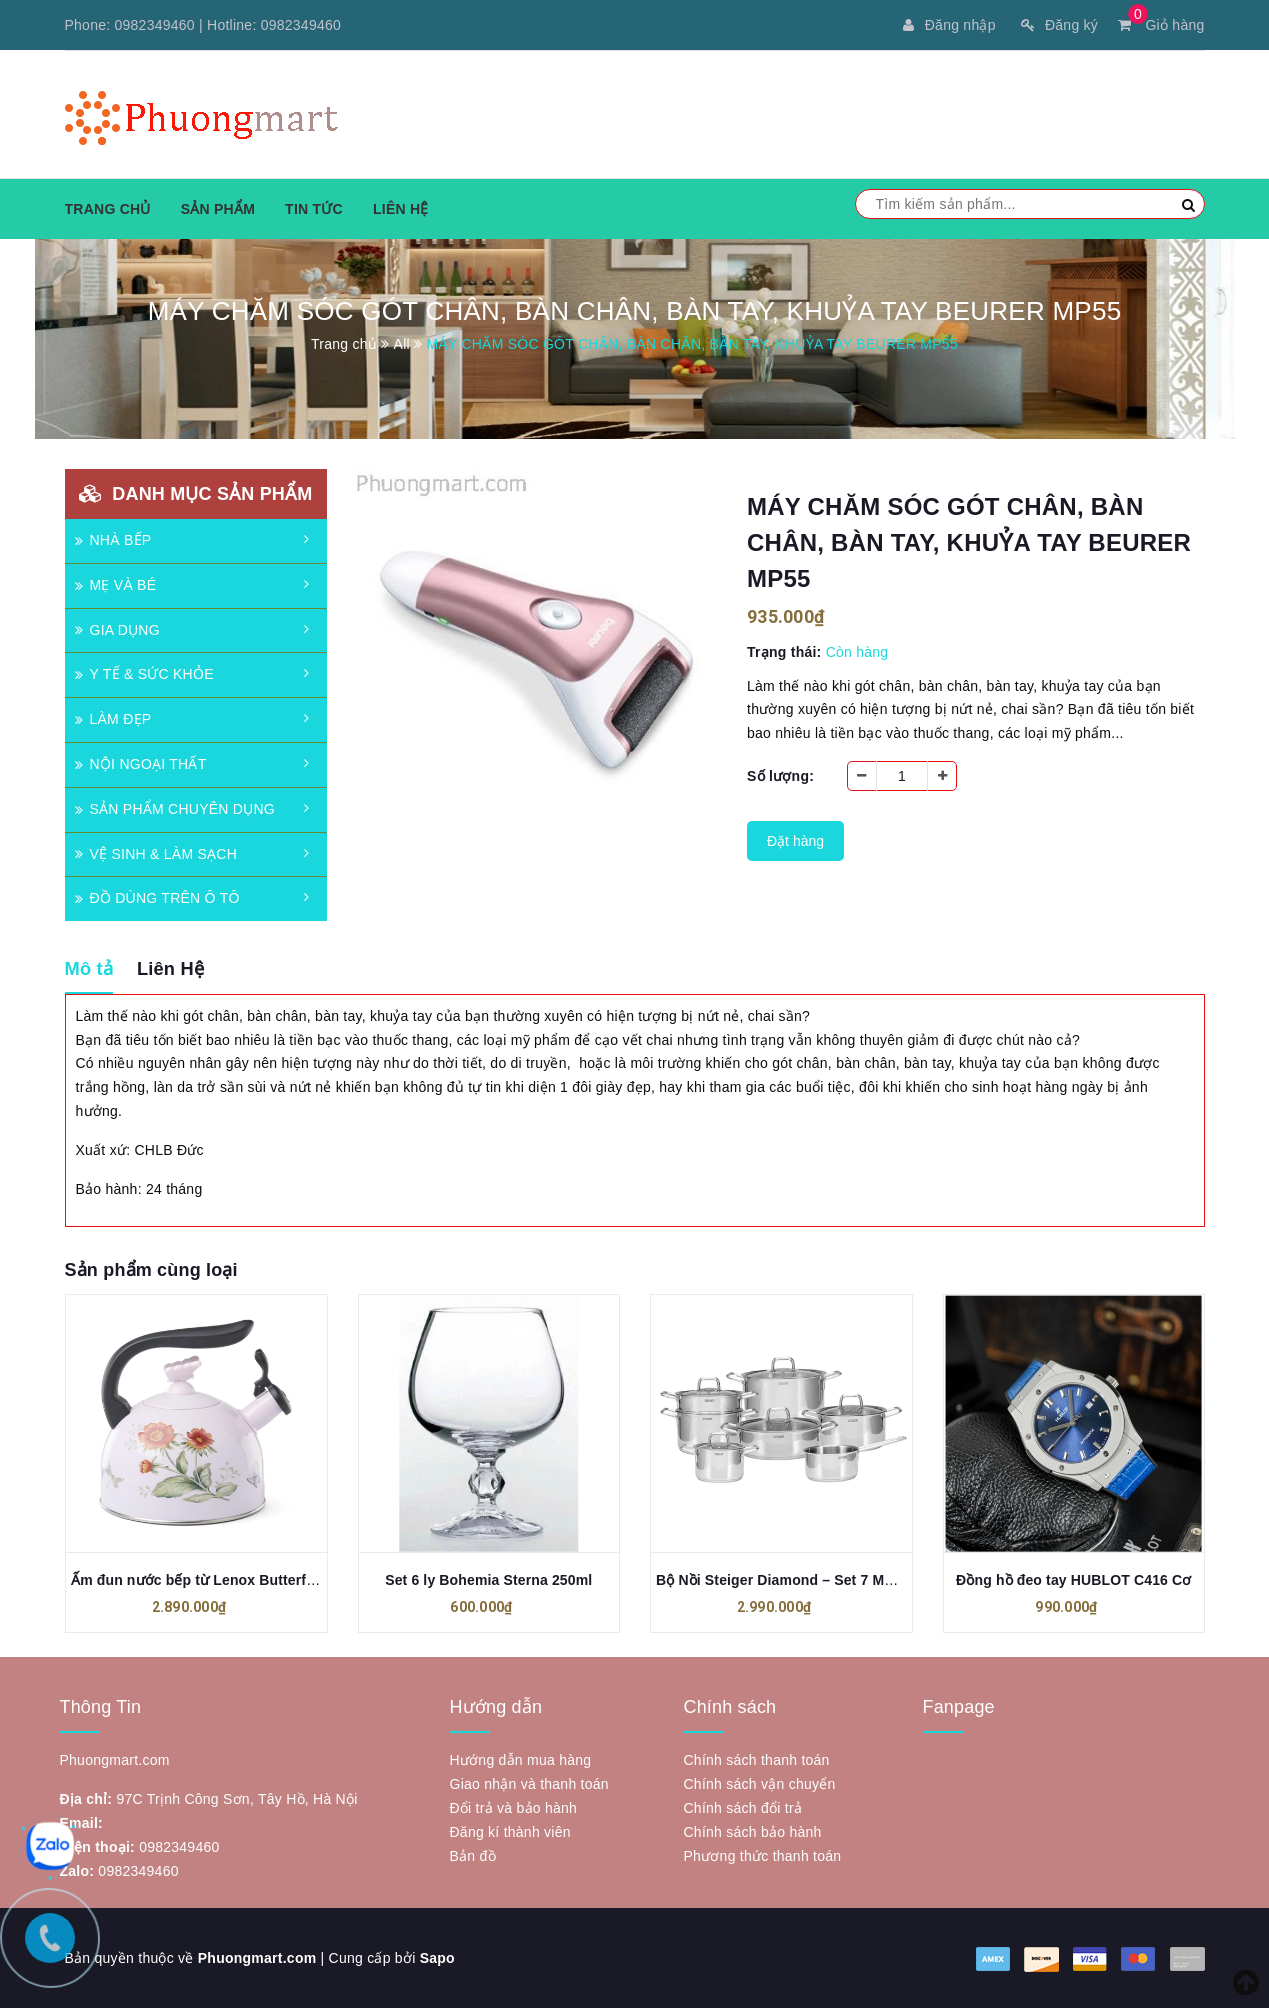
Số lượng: (780, 776)
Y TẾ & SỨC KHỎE (144, 674)
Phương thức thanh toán (763, 1856)
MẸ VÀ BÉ (116, 585)
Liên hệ (401, 209)
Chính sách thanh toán (757, 1760)
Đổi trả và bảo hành (514, 1808)
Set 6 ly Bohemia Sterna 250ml (488, 1580)
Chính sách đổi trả (743, 1808)
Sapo (437, 1958)
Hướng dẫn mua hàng (521, 1760)
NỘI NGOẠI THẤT (141, 764)
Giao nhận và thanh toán (529, 1784)
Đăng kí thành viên (510, 1832)
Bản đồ (473, 1856)
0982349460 (155, 25)
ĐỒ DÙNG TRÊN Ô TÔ (157, 898)
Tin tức (314, 209)
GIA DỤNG (117, 630)
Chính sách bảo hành (753, 1832)
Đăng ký (1059, 25)
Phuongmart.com (257, 1958)
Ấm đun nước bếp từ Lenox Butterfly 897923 (220, 1580)
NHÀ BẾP (113, 540)
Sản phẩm (218, 209)
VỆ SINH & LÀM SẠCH (156, 854)
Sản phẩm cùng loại (151, 1270)
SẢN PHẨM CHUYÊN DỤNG (175, 809)
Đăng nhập (949, 25)
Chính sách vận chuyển (760, 1784)
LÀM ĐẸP (113, 719)
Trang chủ (108, 209)
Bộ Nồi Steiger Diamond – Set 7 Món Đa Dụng (810, 1580)
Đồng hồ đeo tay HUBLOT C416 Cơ (1073, 1580)
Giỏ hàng (1161, 25)
